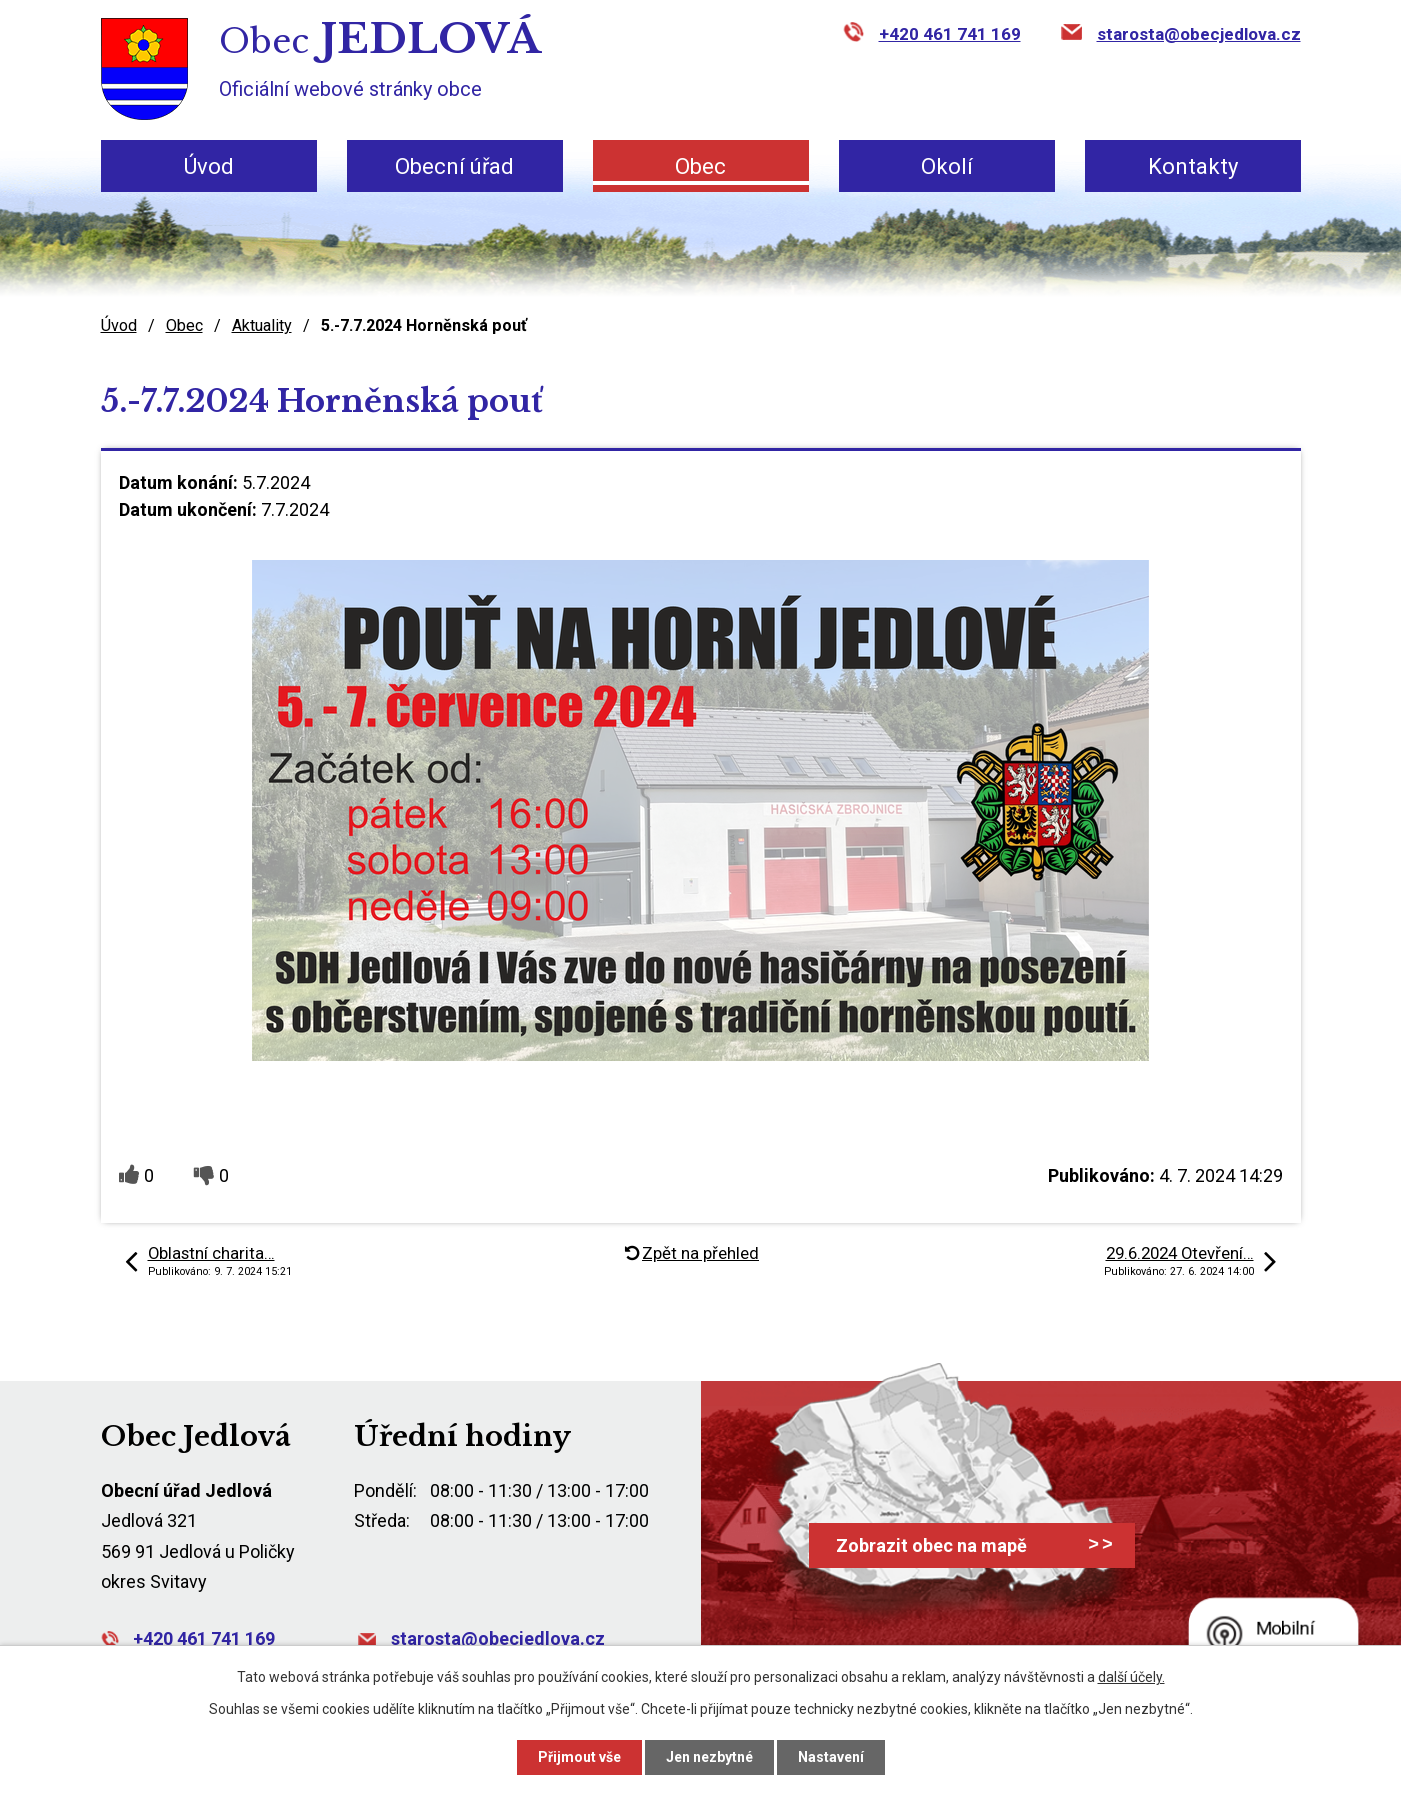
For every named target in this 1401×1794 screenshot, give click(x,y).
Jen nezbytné (709, 1757)
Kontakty (1193, 166)
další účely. (1131, 1677)
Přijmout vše (579, 1757)
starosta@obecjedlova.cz (1199, 34)
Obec (700, 166)
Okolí (947, 166)
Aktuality (262, 325)
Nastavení (831, 1757)
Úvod (209, 166)
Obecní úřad (454, 166)
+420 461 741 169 (950, 34)
